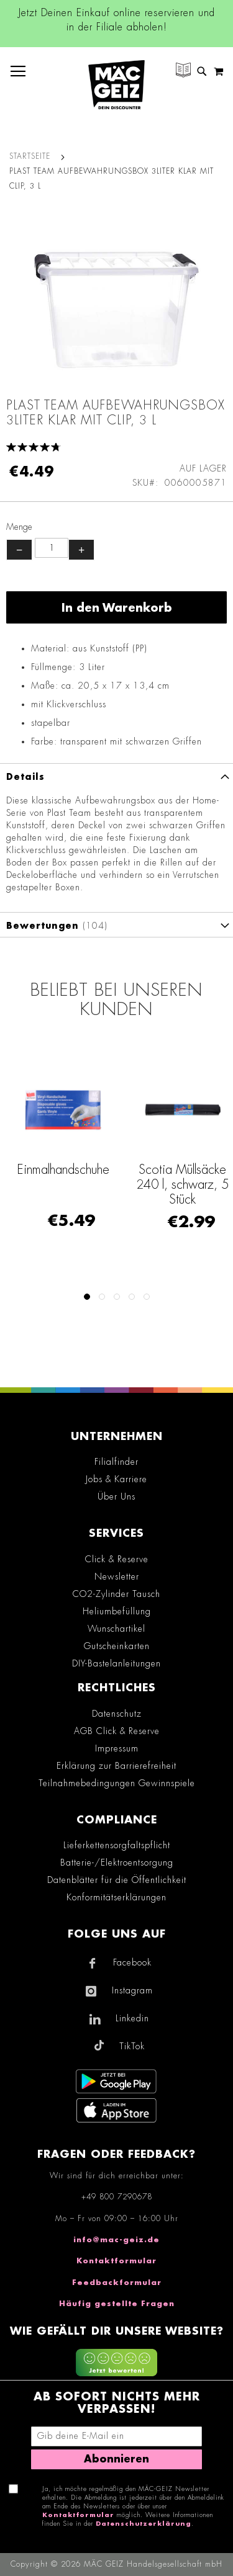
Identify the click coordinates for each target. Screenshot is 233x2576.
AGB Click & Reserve (117, 1731)
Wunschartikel (116, 1628)
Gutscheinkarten (117, 1646)
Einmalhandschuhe (63, 1169)
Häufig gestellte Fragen (117, 2303)
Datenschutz (117, 1713)
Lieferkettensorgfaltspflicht (116, 1845)
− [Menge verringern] (19, 549)
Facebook (132, 1962)
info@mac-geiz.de (116, 2239)
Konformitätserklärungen (116, 1897)
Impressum (117, 1748)
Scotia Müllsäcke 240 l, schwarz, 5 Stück (182, 1184)
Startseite (29, 156)
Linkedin (132, 2018)
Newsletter (116, 1576)
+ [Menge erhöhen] (81, 549)
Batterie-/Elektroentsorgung (116, 1862)
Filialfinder (116, 1461)
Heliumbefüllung (117, 1611)
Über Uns (116, 1496)
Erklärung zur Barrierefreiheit (116, 1765)
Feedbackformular (117, 2282)
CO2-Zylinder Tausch (116, 1594)
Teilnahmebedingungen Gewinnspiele (117, 1783)
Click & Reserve (116, 1559)
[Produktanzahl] (51, 548)
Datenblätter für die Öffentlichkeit (116, 1880)
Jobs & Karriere (116, 1479)
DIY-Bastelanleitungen (116, 1663)
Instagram (132, 1990)
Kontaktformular (116, 2261)
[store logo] (116, 84)
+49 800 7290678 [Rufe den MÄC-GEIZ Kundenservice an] (116, 2197)
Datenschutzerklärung (143, 2524)
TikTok (132, 2046)
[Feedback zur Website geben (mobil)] (116, 2364)
